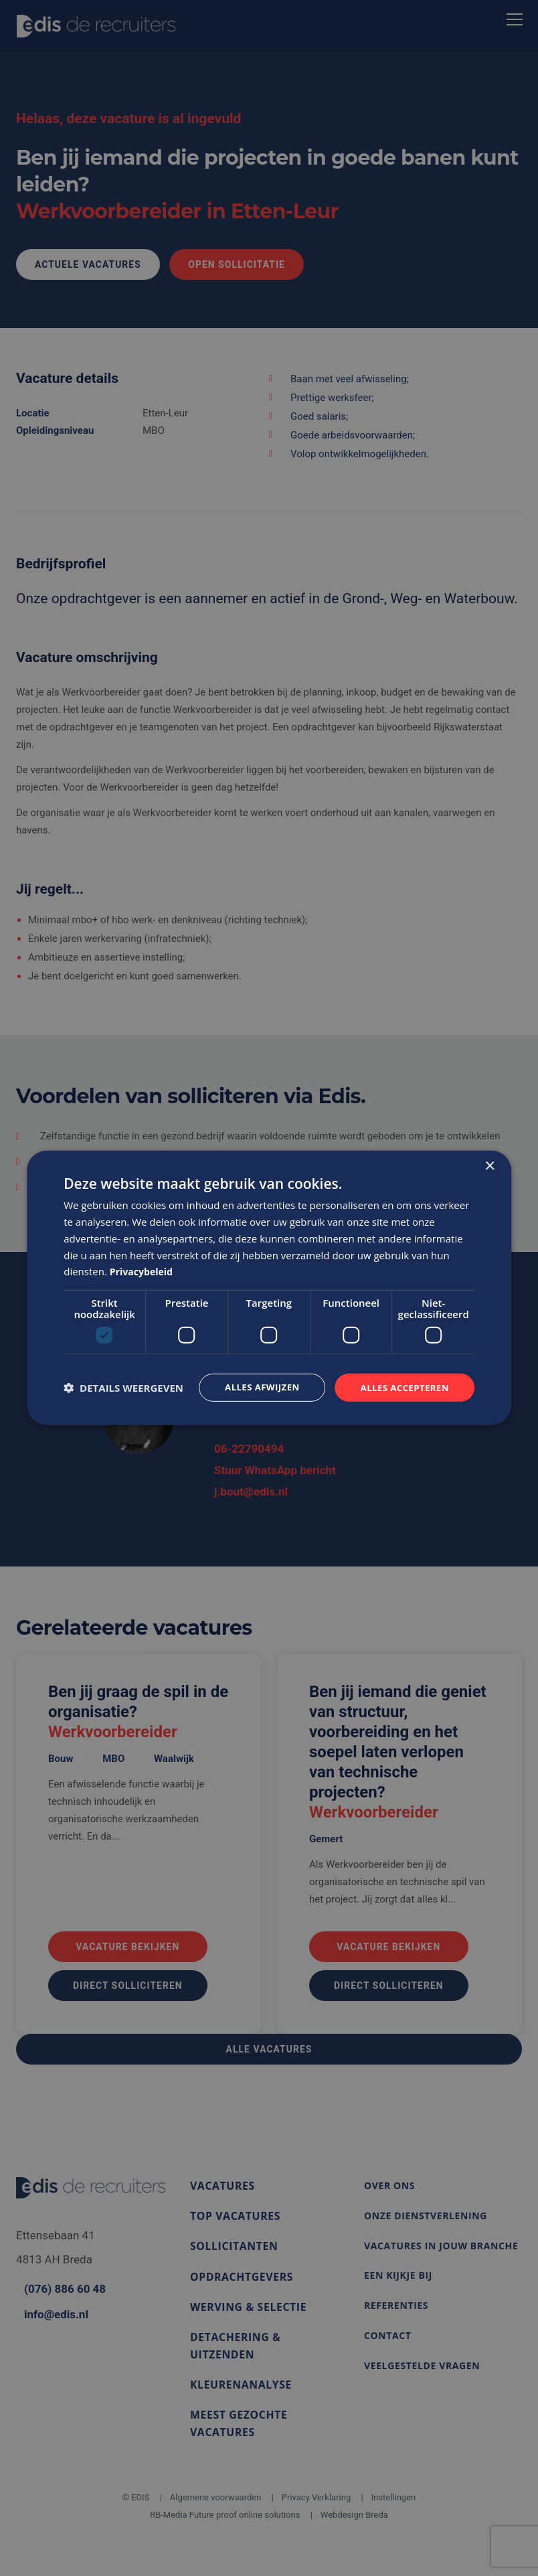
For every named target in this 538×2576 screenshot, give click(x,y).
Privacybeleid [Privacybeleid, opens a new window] (143, 1270)
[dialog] (269, 1288)
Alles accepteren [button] (402, 1387)
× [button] (489, 1166)
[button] (123, 1388)
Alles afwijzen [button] (254, 1387)
